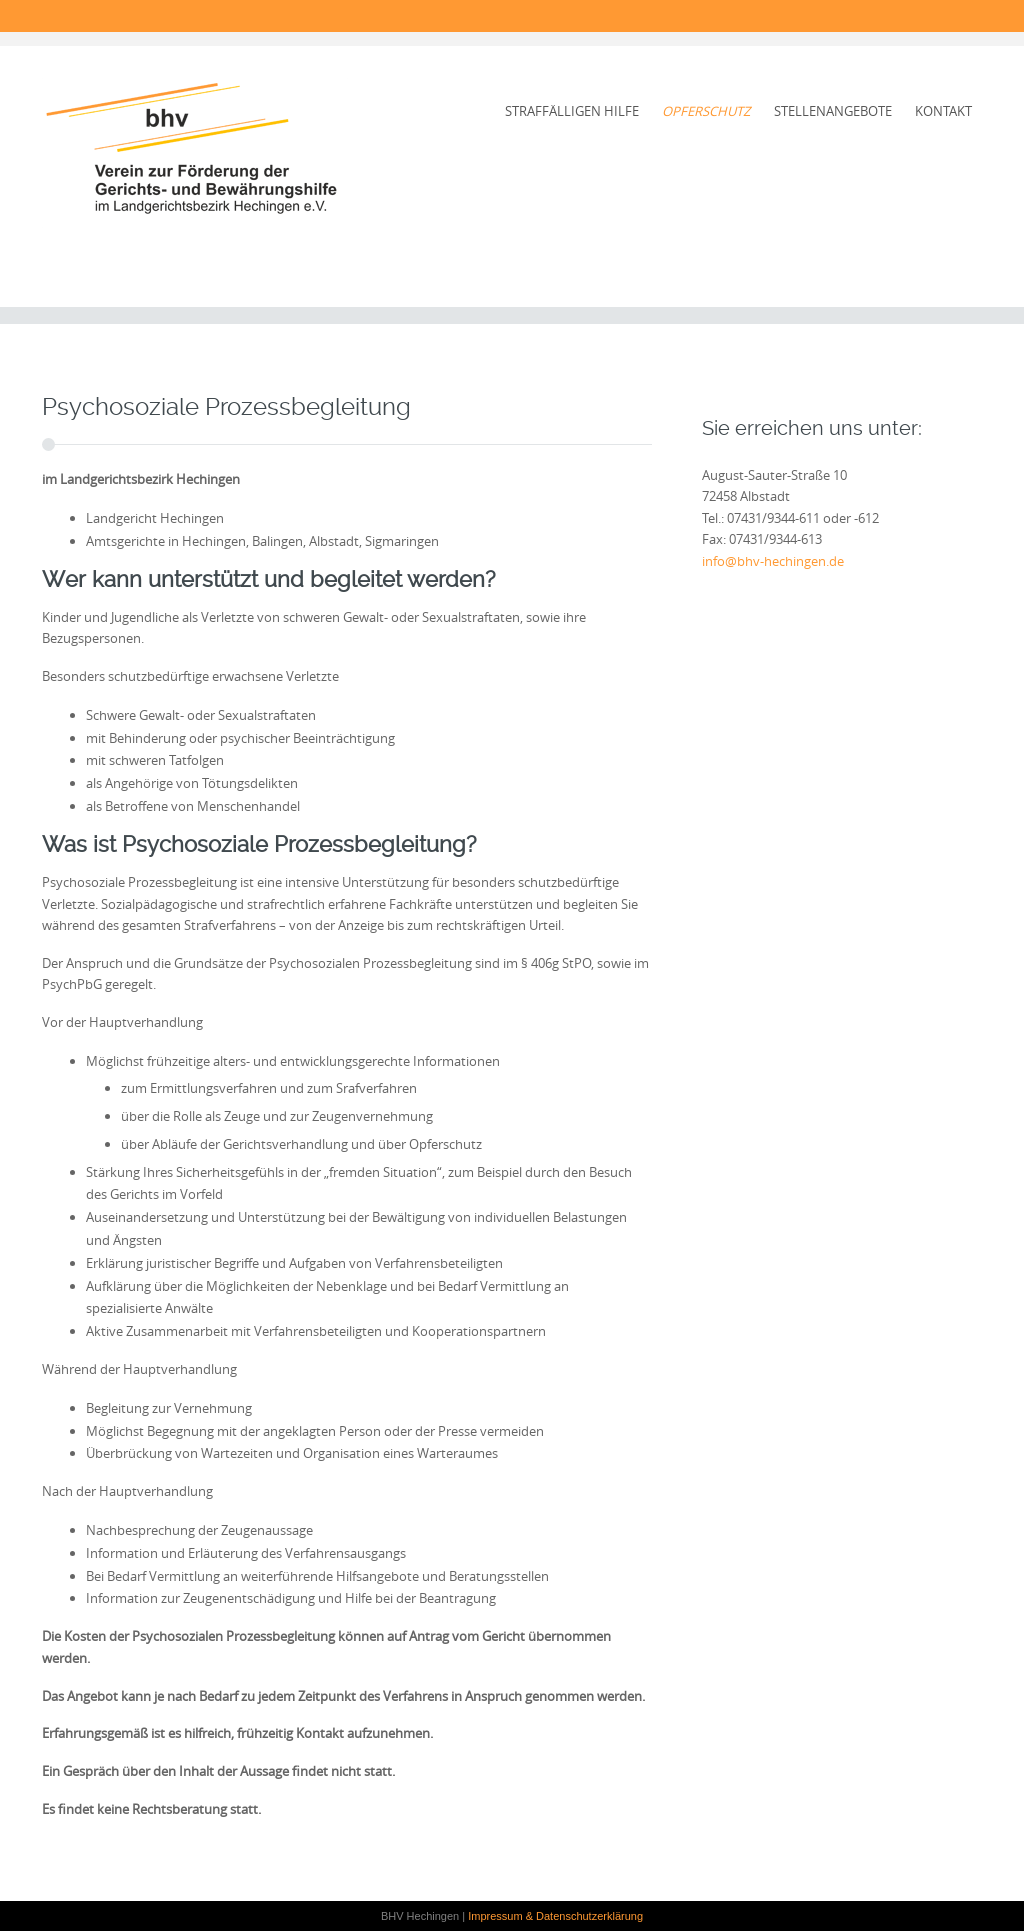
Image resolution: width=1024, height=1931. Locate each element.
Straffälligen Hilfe (572, 111)
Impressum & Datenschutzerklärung (555, 1916)
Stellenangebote (833, 111)
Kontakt (943, 111)
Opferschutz (706, 111)
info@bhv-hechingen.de (773, 561)
